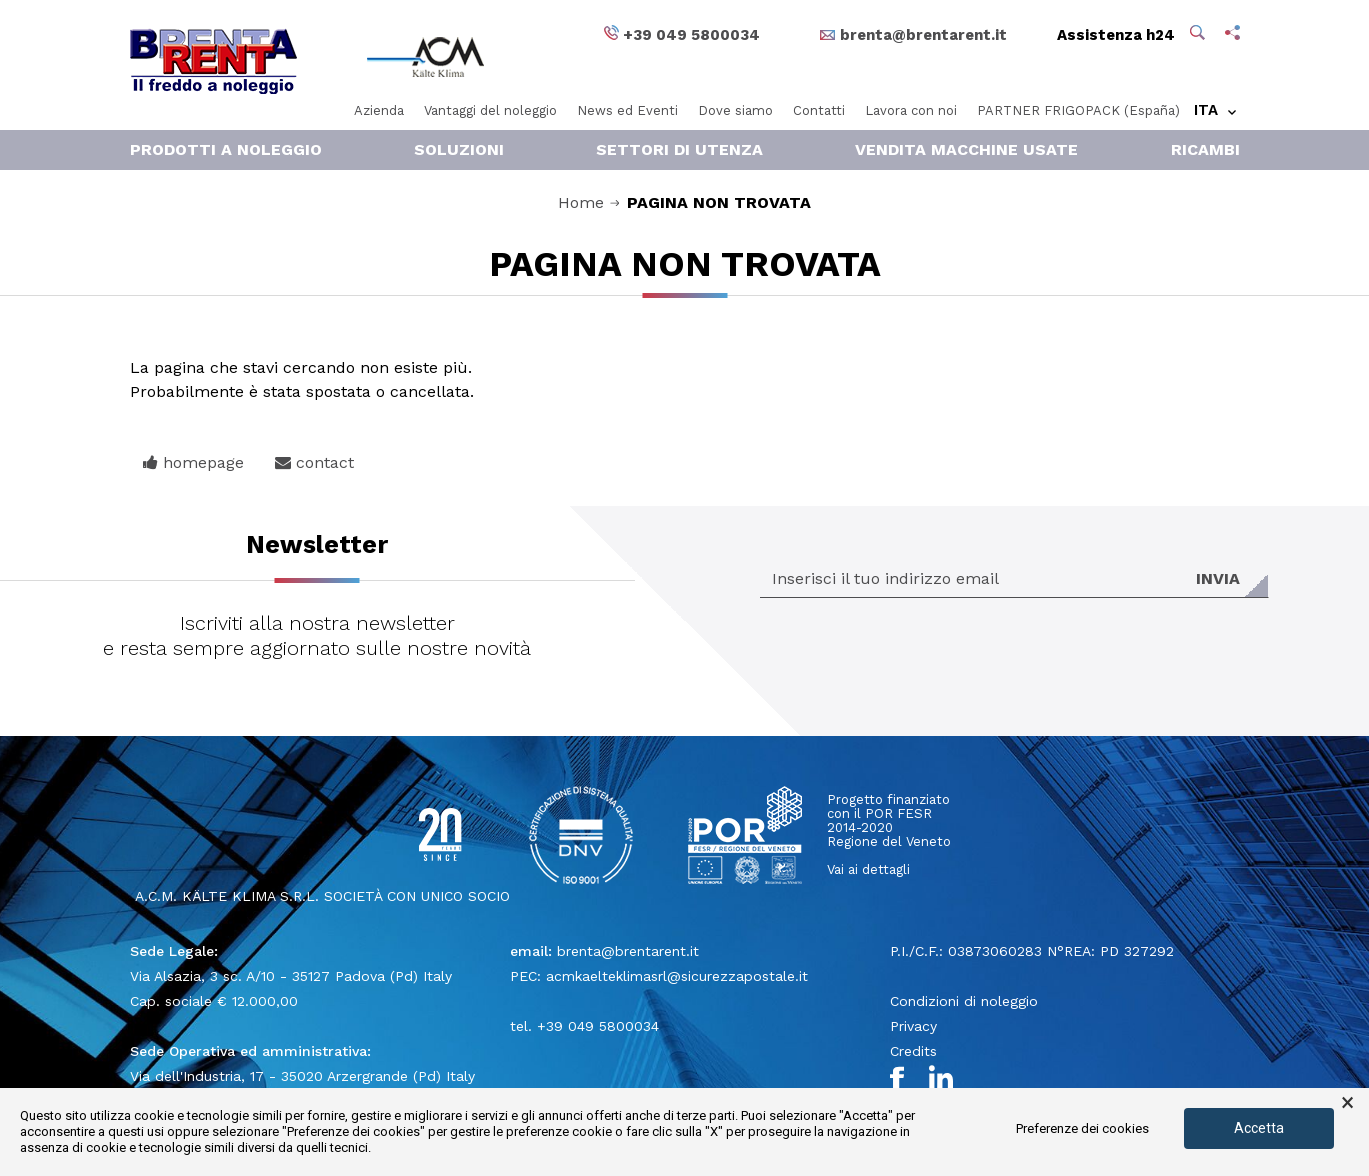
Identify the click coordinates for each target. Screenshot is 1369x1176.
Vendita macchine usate (966, 149)
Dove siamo (735, 110)
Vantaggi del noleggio (490, 110)
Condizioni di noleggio (964, 1001)
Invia (1218, 578)
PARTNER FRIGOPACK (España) (1078, 110)
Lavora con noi (911, 110)
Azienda (379, 110)
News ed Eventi (627, 110)
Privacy (913, 1026)
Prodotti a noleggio (226, 149)
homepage (193, 462)
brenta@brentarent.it (628, 951)
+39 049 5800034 (598, 1026)
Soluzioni (459, 149)
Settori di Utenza (679, 149)
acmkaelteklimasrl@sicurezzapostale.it (677, 976)
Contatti (819, 110)
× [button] (1347, 1103)
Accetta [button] (1259, 1128)
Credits (913, 1051)
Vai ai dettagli (868, 869)
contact (314, 462)
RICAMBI (1205, 149)
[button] (1200, 35)
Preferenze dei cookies (1082, 1128)
